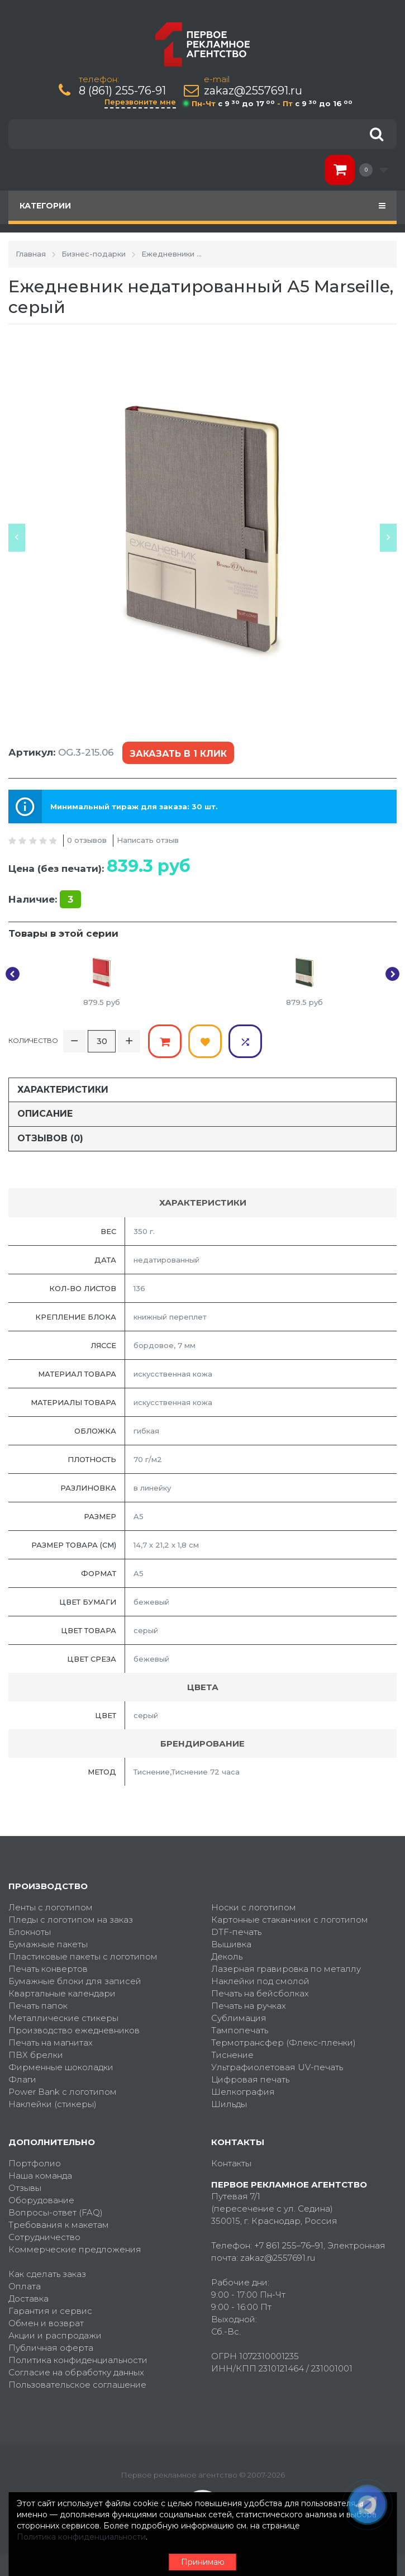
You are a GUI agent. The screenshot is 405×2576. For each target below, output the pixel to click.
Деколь (226, 1956)
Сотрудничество (44, 2237)
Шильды (229, 2104)
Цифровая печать (250, 2079)
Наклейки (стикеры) (52, 2104)
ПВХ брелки (35, 2055)
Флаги (22, 2079)
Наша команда (40, 2175)
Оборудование (41, 2200)
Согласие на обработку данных (76, 2372)
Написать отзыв (148, 840)
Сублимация (238, 2018)
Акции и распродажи (55, 2335)
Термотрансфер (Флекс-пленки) (283, 2042)
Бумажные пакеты (48, 1944)
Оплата (24, 2286)
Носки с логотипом (253, 1907)
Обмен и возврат (46, 2323)
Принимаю (203, 2562)
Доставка (28, 2298)
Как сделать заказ (47, 2274)
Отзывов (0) (50, 1138)
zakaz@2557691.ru (253, 91)
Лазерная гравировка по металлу (286, 1968)
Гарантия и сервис (50, 2310)
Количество (33, 1040)
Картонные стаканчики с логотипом (289, 1919)
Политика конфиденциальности (77, 2360)
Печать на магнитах (50, 2042)
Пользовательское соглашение (77, 2384)
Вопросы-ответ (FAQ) (55, 2212)
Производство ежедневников (74, 2030)
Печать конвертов (48, 1968)
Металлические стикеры (63, 2018)
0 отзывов (87, 840)
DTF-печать (236, 1932)
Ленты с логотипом (50, 1907)
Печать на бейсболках (260, 1993)
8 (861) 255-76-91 (122, 91)
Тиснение (232, 2055)
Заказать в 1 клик (178, 753)
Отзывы (24, 2188)
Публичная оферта (50, 2347)
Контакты (231, 2163)
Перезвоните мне (140, 101)
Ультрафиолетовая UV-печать (277, 2067)
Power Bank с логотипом (62, 2091)
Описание (45, 1113)
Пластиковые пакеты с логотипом (83, 1956)
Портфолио (34, 2163)
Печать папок (38, 2005)
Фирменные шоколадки (60, 2067)
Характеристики (62, 1089)
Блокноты (29, 1932)
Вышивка (231, 1944)
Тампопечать (239, 2030)
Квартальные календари (62, 1993)
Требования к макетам (58, 2224)
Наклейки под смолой (260, 1981)
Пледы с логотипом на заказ (70, 1919)
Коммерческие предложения (74, 2249)
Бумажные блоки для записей (74, 1981)
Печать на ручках (248, 2005)
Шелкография (243, 2091)
